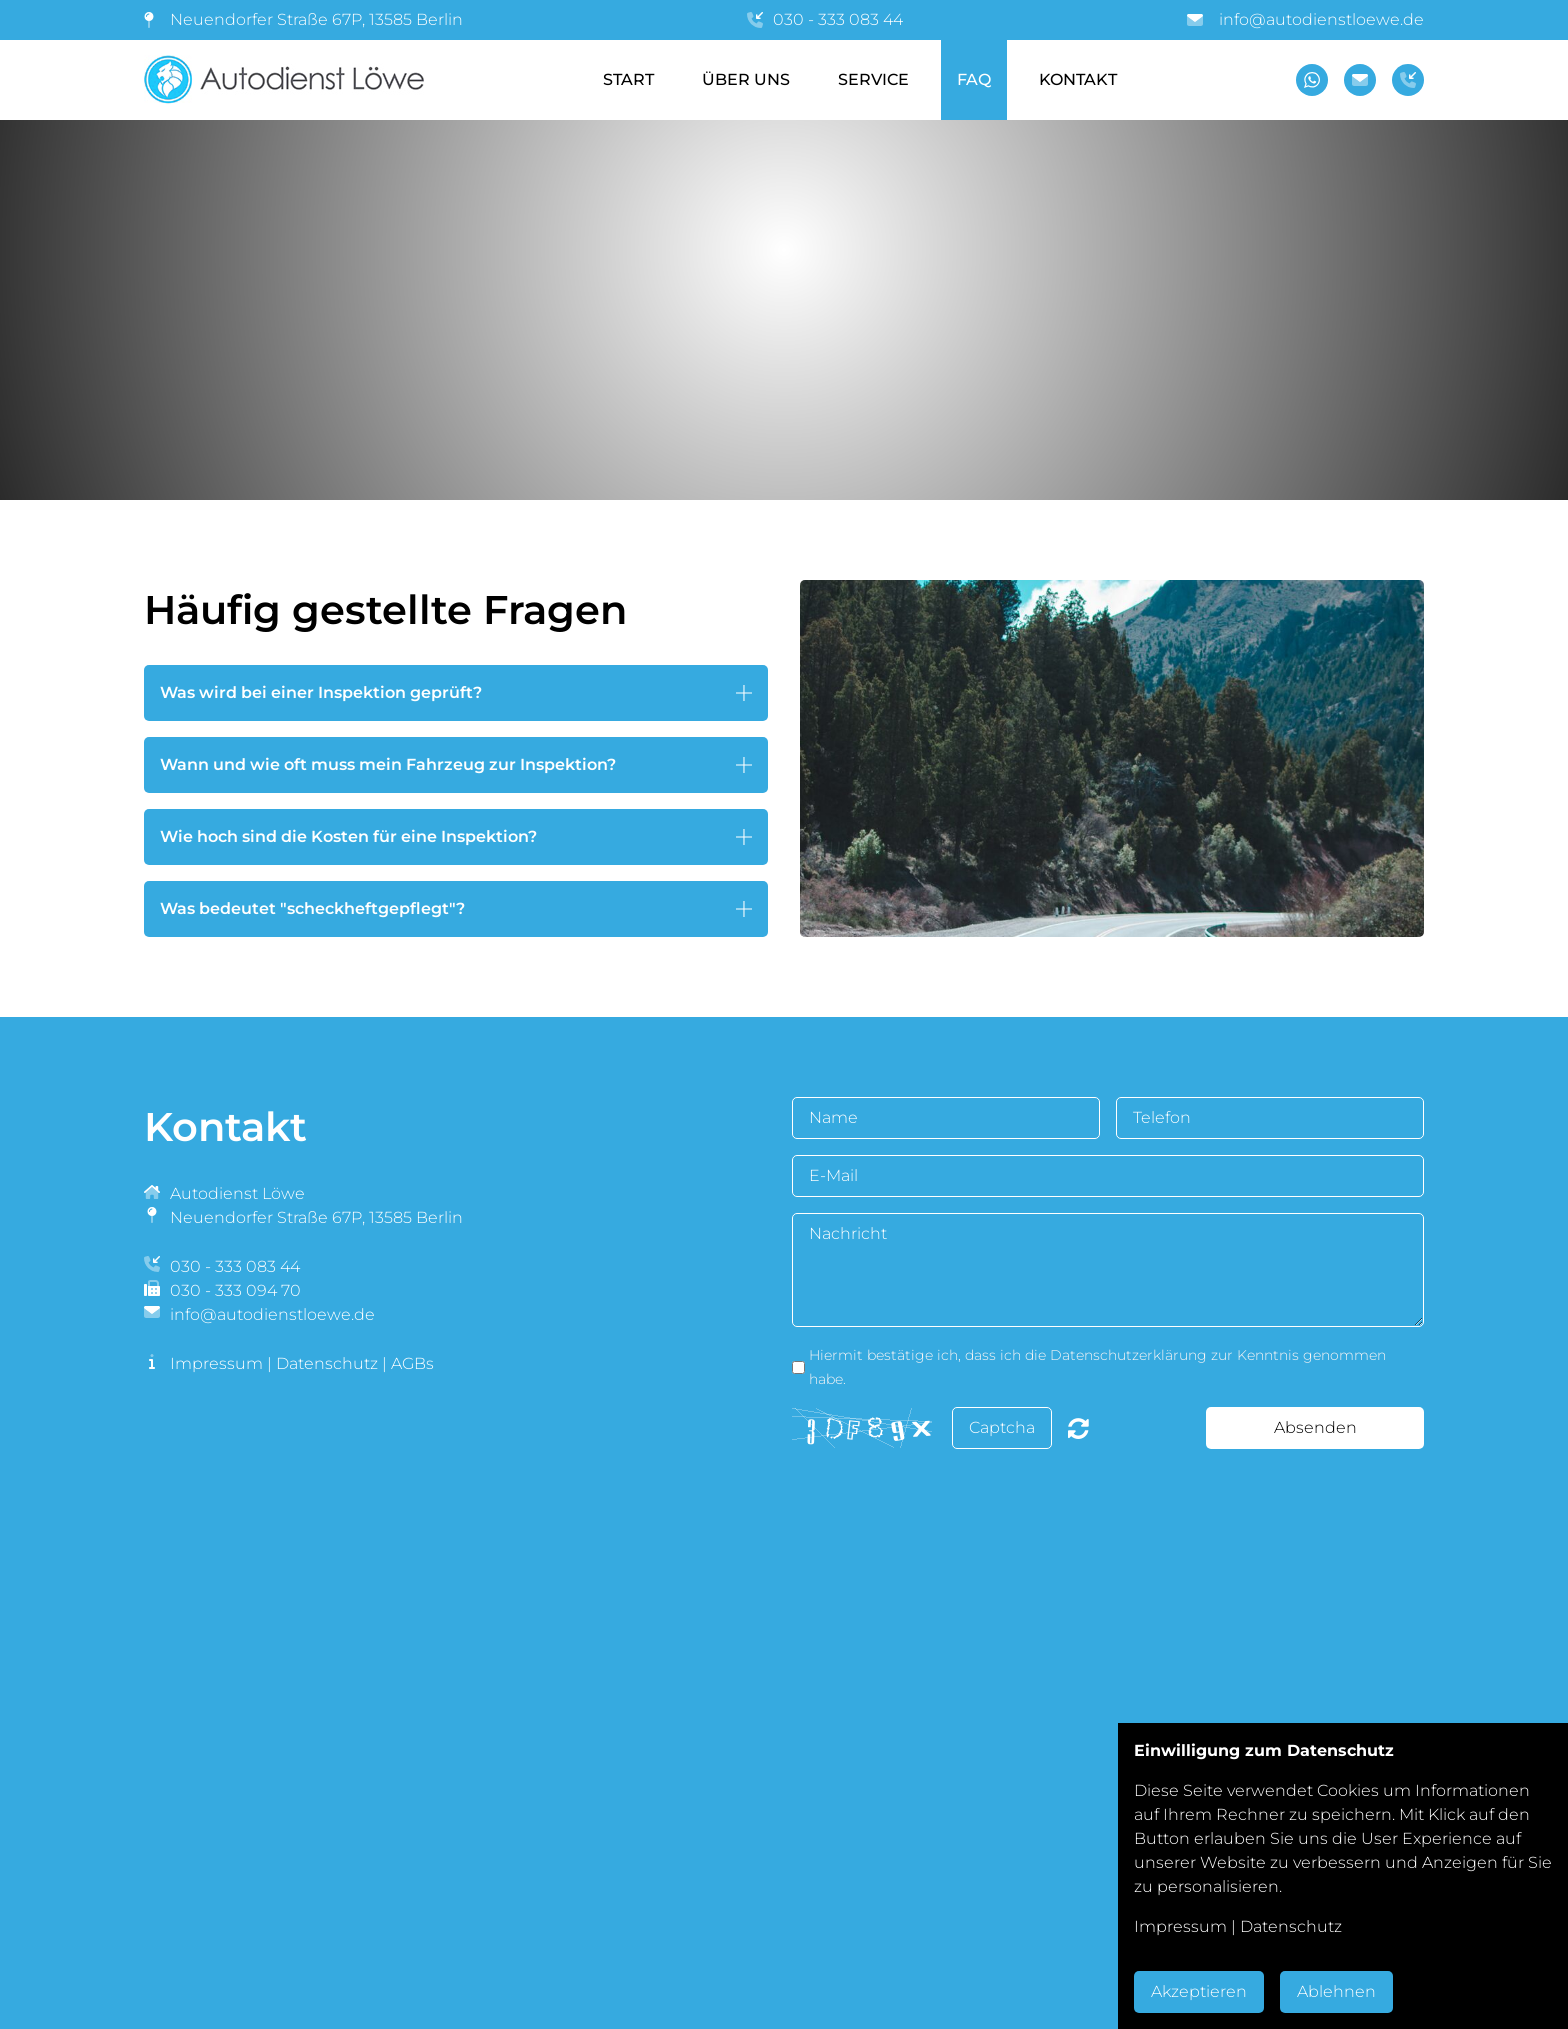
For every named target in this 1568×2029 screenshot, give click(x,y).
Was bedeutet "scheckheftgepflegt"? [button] (312, 908)
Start (628, 79)
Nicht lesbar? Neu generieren (1078, 1428)
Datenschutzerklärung (1128, 1355)
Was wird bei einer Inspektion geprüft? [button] (321, 692)
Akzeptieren (1199, 1991)
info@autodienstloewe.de (1321, 19)
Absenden (1315, 1427)
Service (873, 79)
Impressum (216, 1363)
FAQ (974, 79)
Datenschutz (327, 1363)
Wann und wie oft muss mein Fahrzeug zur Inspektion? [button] (388, 764)
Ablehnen (1336, 1991)
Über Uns (746, 79)
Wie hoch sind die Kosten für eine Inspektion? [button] (348, 836)
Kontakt (1078, 79)
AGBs (412, 1363)
